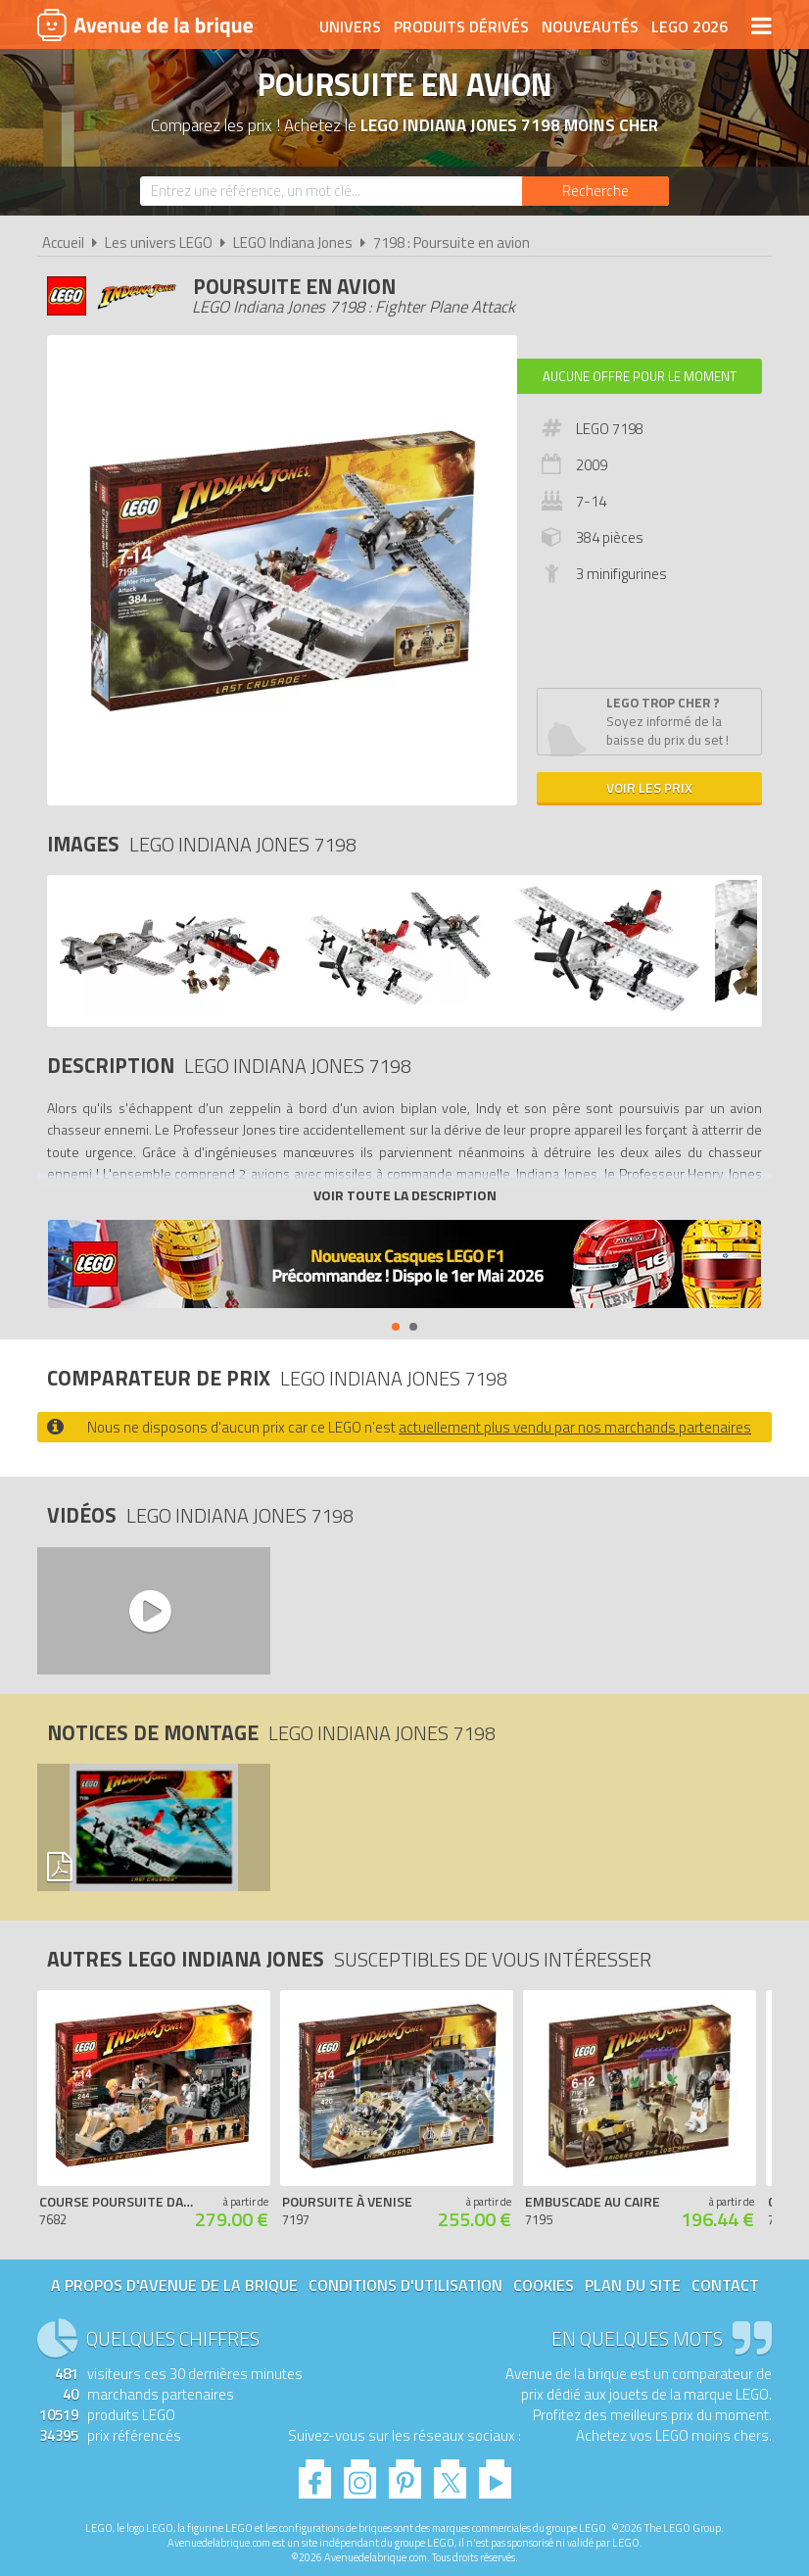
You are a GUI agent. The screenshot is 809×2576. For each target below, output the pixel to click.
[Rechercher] (595, 191)
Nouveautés (590, 26)
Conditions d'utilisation (405, 2285)
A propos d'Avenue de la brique (174, 2285)
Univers (350, 26)
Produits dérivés (461, 26)
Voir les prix (649, 787)
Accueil (63, 242)
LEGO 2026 (689, 26)
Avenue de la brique (145, 24)
